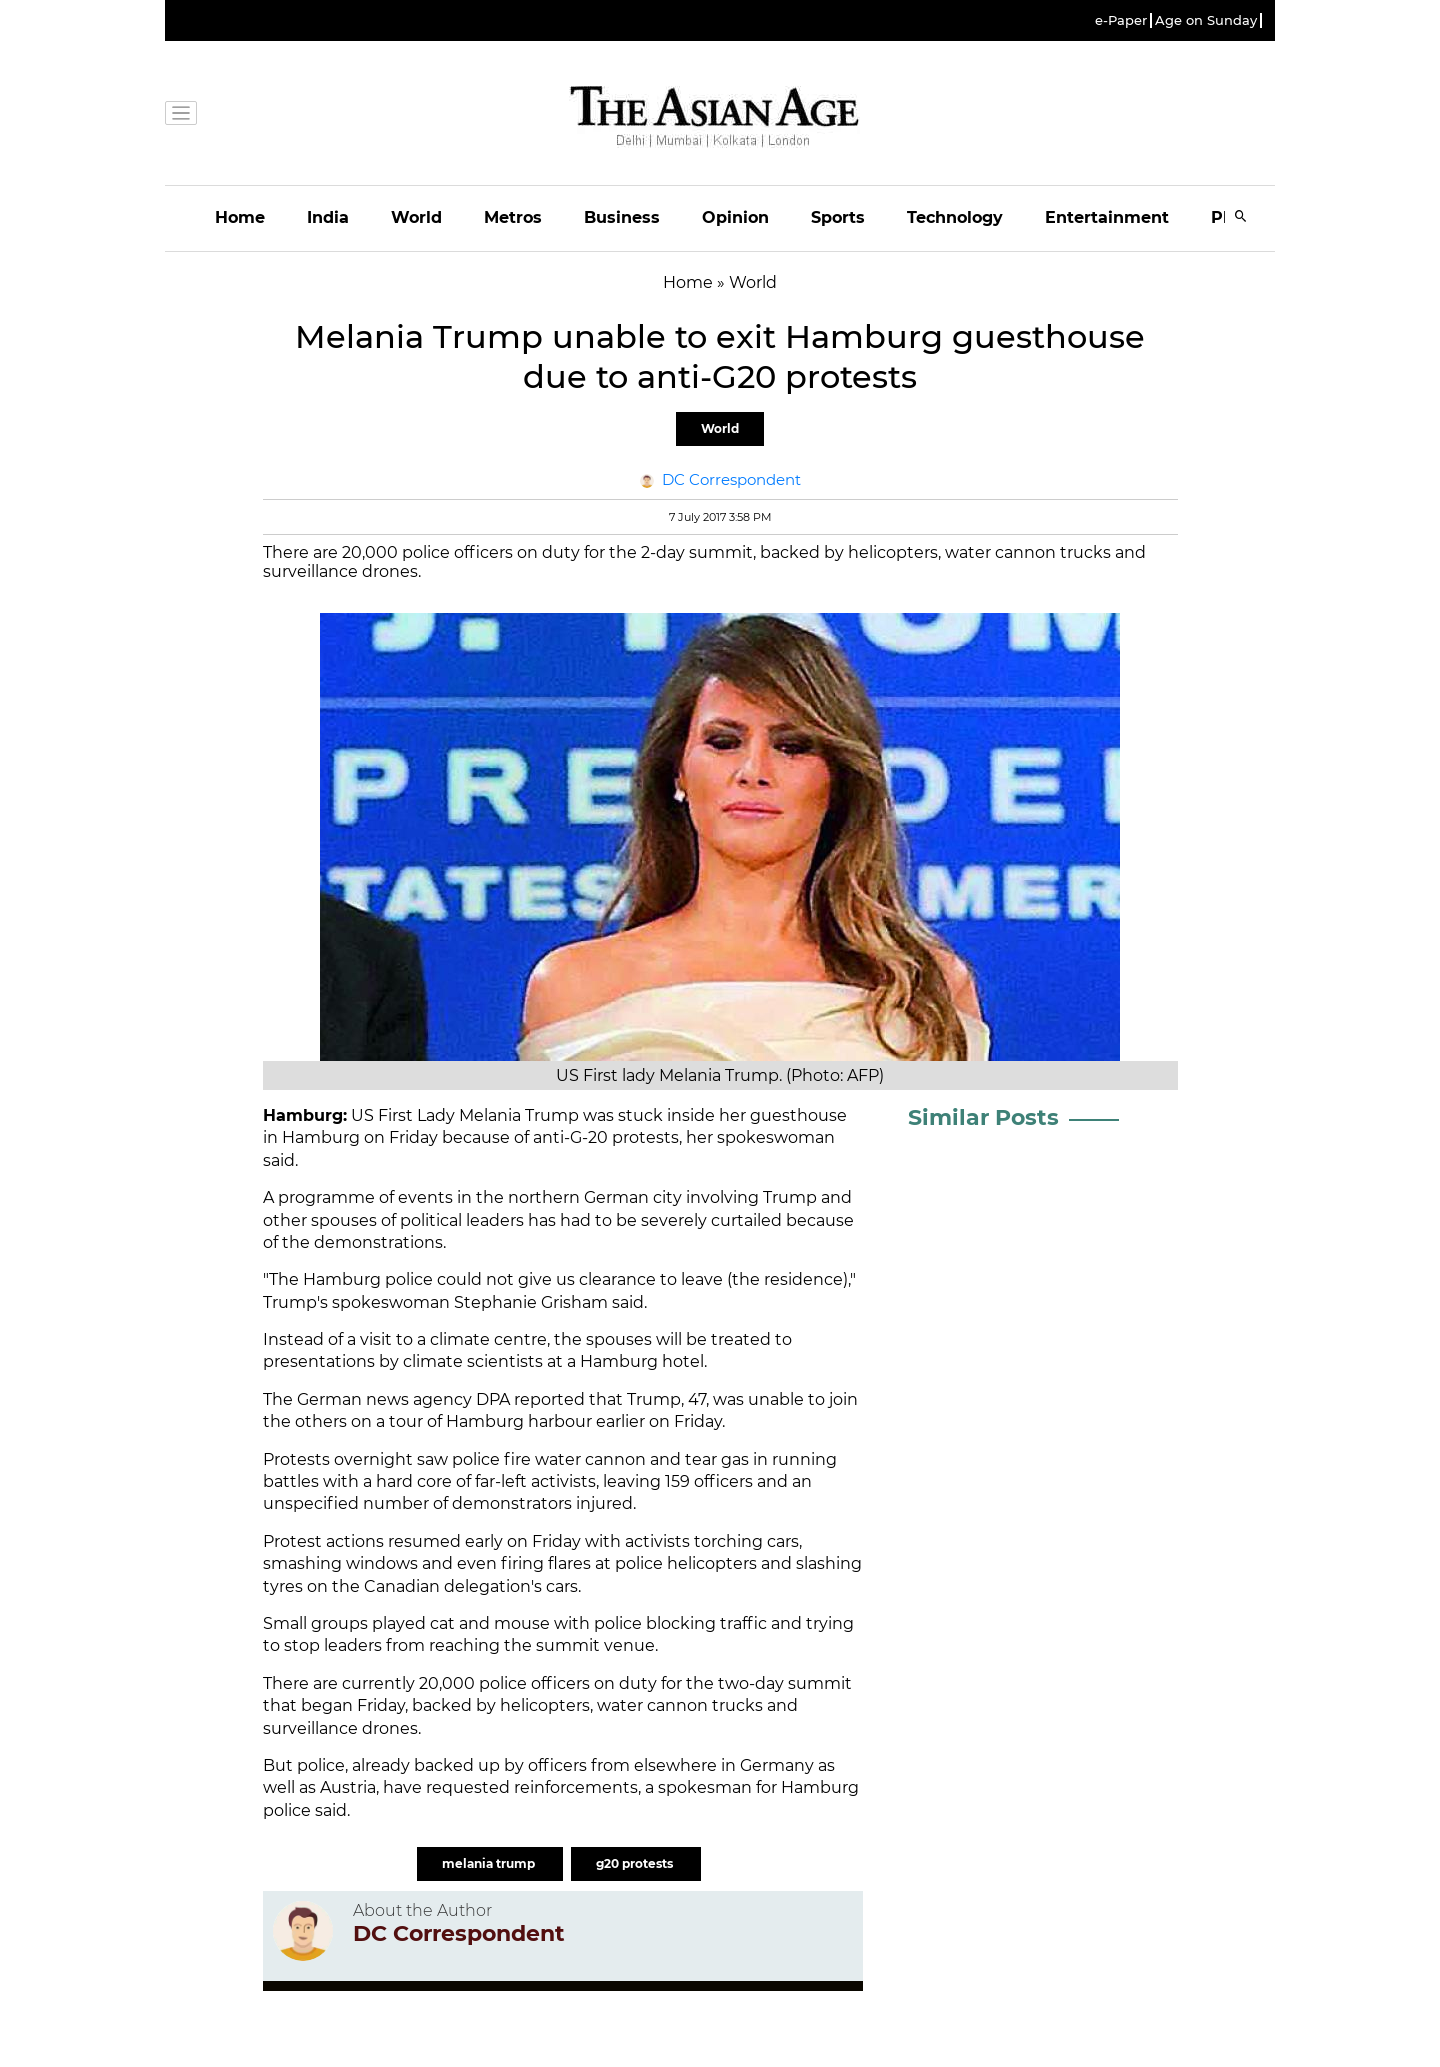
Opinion (735, 217)
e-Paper (1121, 20)
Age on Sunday (1206, 20)
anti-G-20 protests (606, 1137)
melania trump (490, 1863)
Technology (955, 217)
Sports (838, 217)
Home (240, 217)
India (328, 217)
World (416, 217)
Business (622, 217)
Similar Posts (983, 1117)
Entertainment (1107, 217)
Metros (513, 217)
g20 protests (636, 1863)
